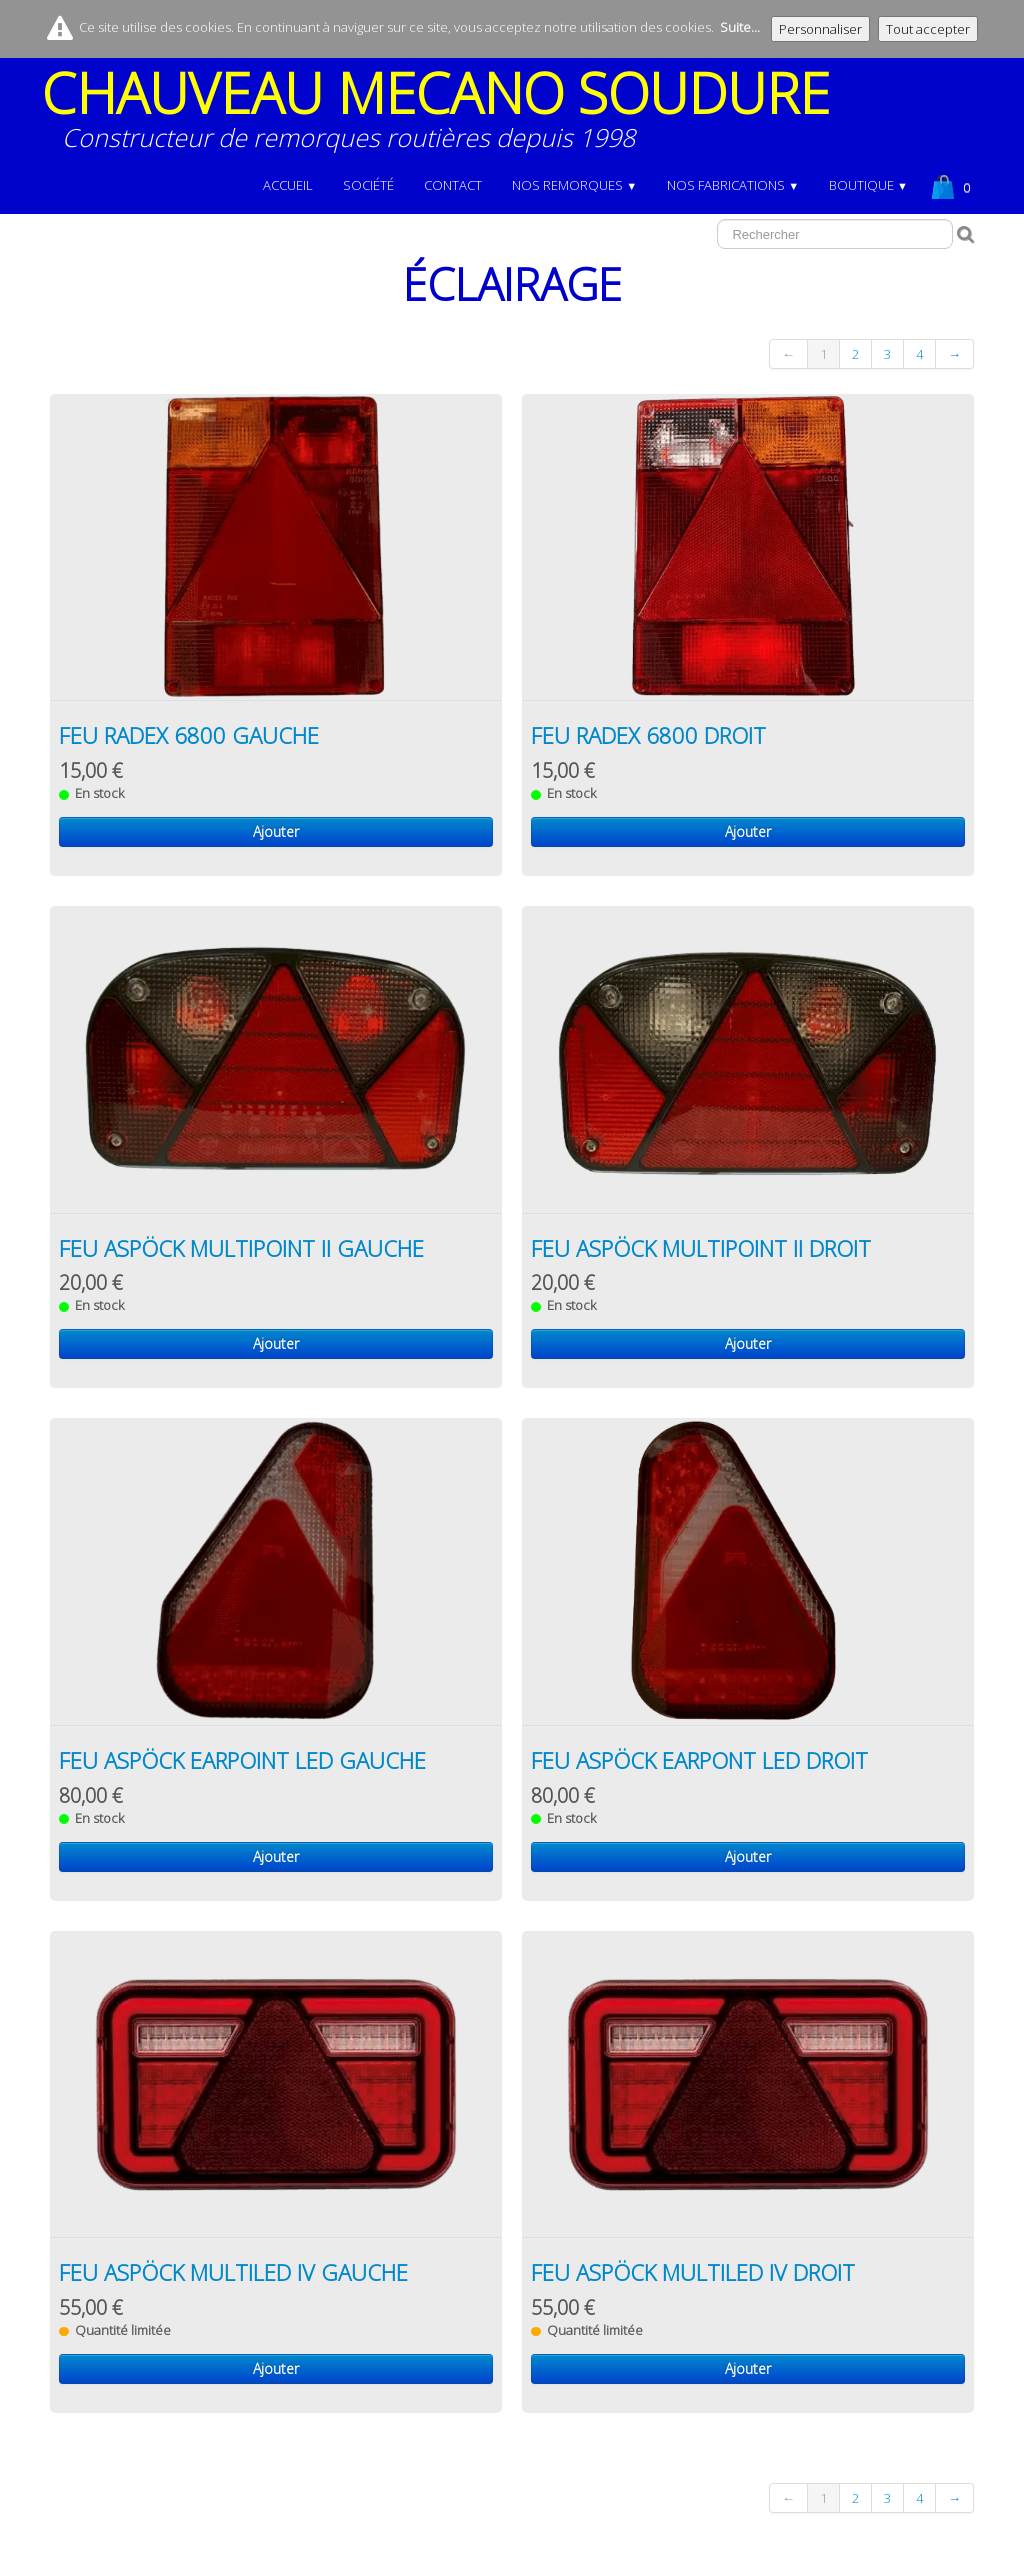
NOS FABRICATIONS (733, 185)
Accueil (288, 185)
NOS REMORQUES (574, 185)
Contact (453, 185)
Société (368, 185)
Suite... (740, 27)
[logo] (443, 116)
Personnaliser (820, 29)
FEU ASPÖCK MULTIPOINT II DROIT (701, 1248)
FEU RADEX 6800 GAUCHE (189, 735)
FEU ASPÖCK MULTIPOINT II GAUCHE (241, 1248)
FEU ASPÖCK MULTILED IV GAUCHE (233, 2272)
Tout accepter (928, 29)
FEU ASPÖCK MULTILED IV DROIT (693, 2272)
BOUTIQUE (868, 185)
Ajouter (276, 831)
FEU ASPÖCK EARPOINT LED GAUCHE (242, 1760)
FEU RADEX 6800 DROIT (648, 735)
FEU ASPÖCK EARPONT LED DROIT (699, 1760)
